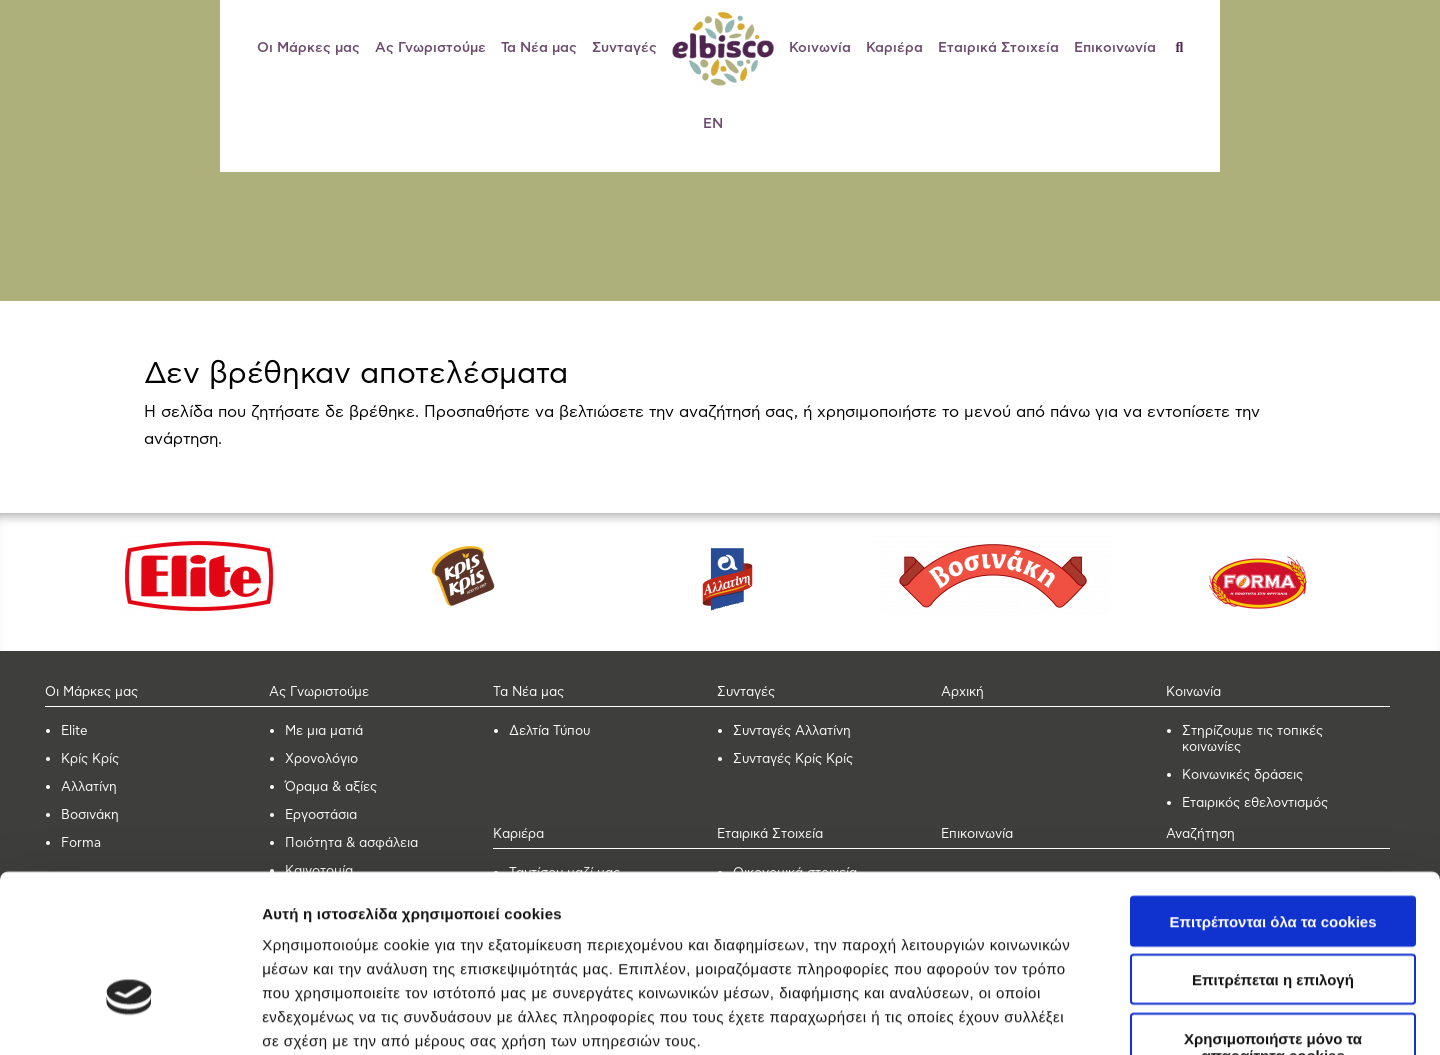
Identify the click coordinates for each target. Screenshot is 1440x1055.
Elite (74, 731)
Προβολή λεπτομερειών (1188, 1015)
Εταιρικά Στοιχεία (998, 48)
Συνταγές (624, 48)
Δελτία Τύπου (549, 731)
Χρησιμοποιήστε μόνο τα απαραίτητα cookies (1273, 919)
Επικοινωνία (1115, 48)
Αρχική (962, 692)
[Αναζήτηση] (1187, 48)
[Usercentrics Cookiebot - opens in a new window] (129, 1016)
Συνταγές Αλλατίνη (792, 731)
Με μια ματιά (324, 731)
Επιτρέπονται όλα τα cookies (1272, 793)
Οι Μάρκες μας (308, 48)
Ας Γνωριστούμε (430, 48)
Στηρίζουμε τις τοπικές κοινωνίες (1252, 739)
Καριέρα (894, 48)
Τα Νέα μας (539, 48)
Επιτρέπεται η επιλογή (1273, 852)
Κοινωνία (820, 48)
